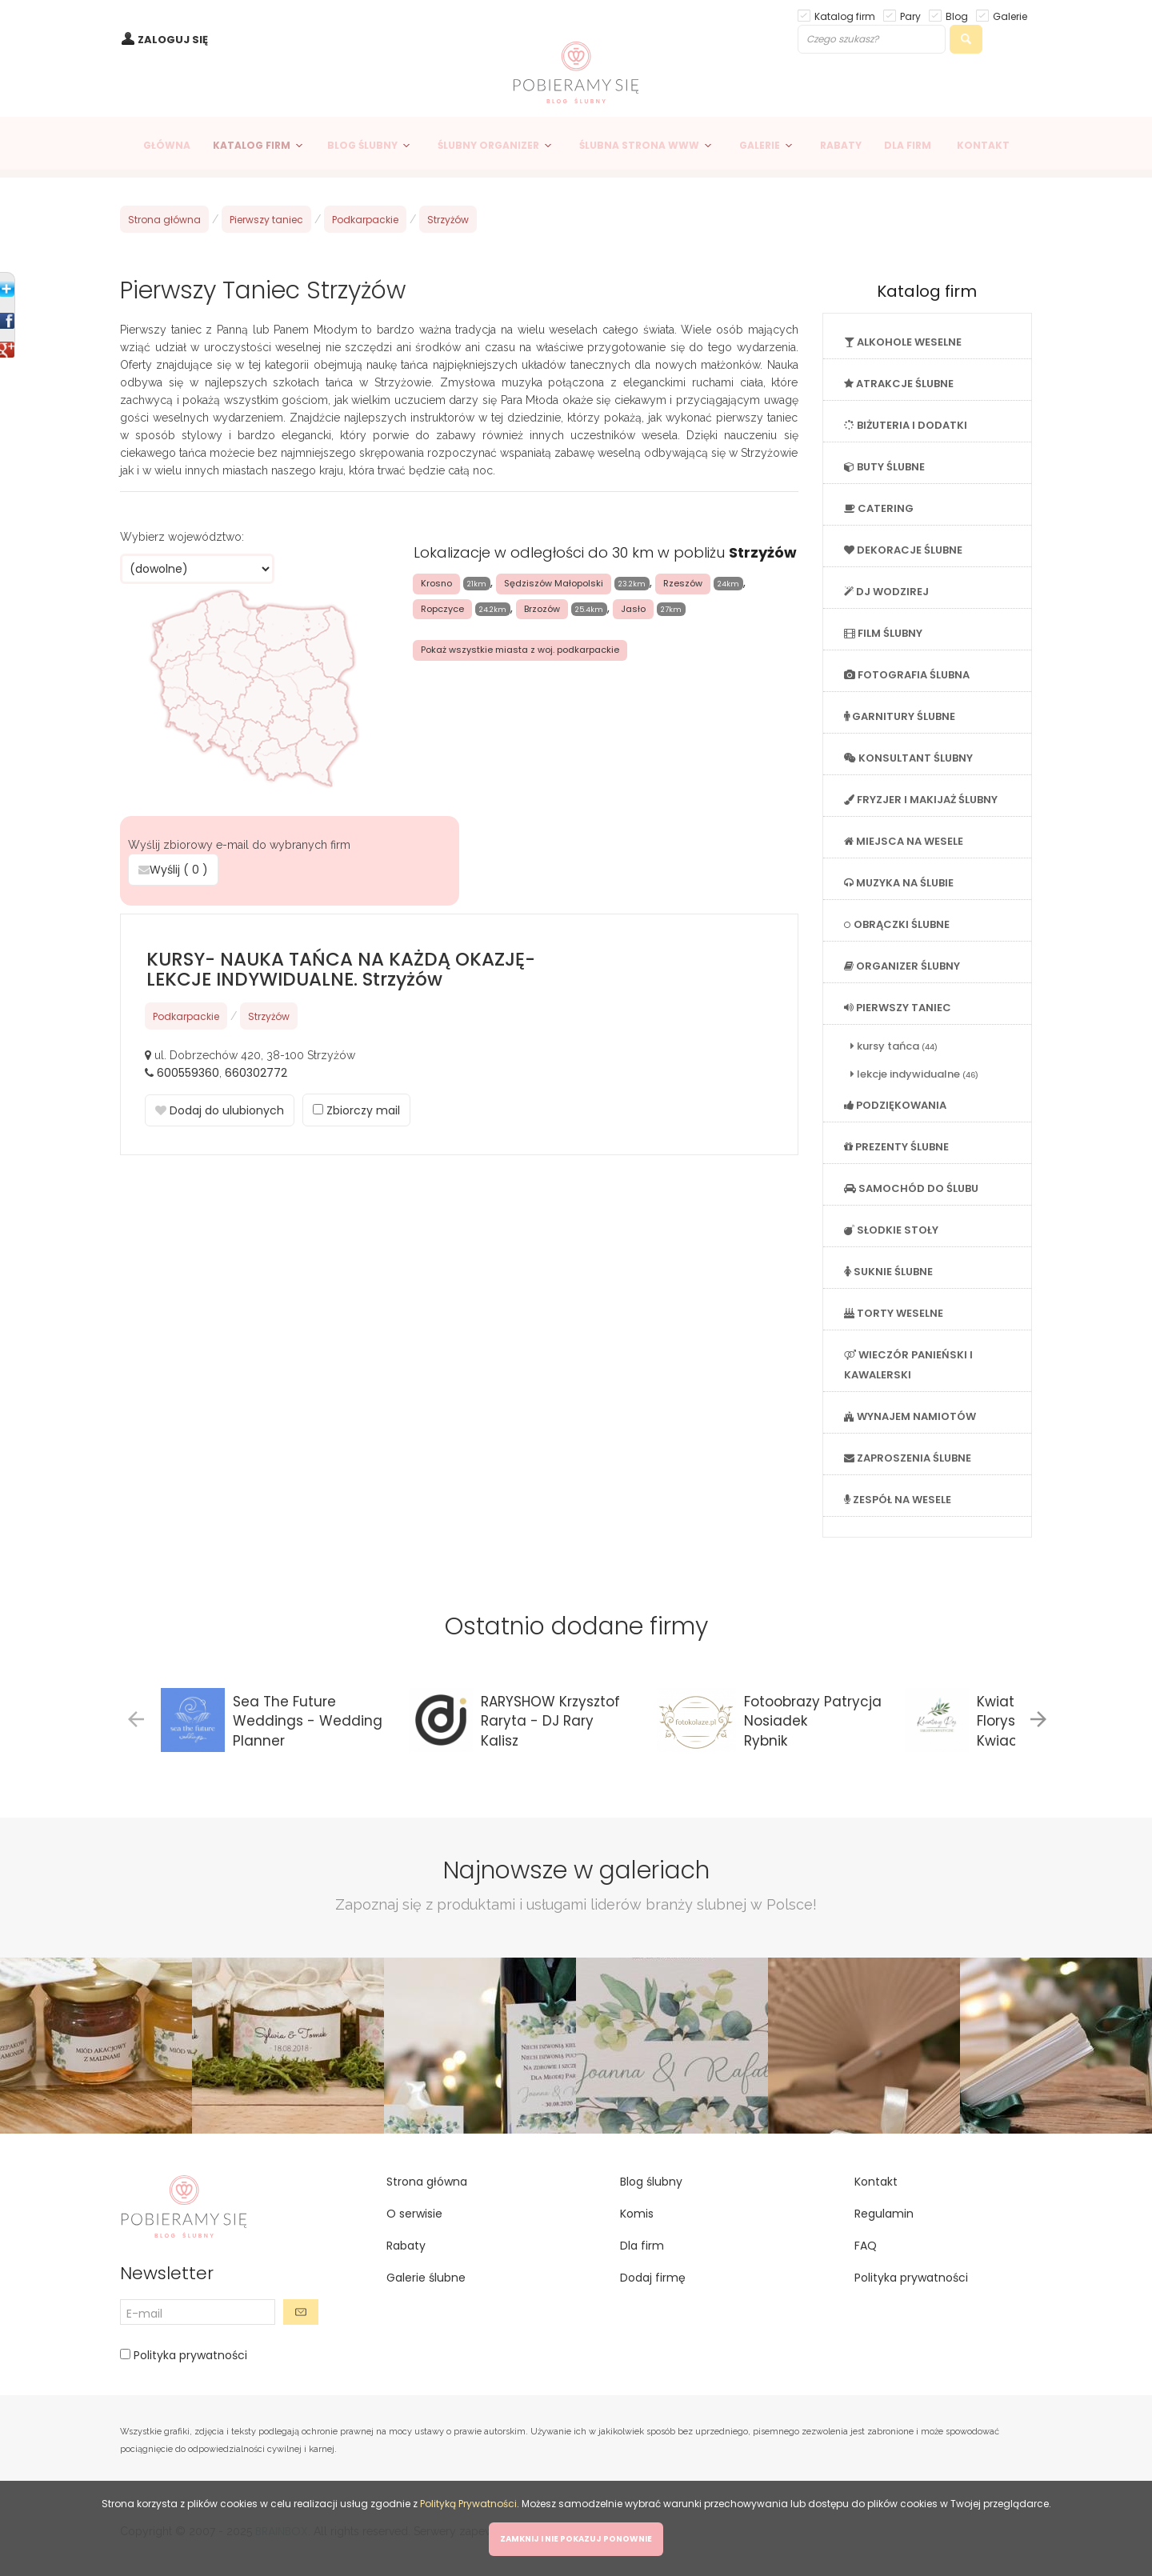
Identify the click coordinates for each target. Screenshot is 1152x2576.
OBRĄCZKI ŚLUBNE (897, 924)
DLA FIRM (907, 145)
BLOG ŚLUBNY (362, 145)
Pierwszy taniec (266, 219)
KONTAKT (983, 145)
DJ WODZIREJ (886, 591)
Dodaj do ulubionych (219, 1110)
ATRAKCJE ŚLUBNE (899, 383)
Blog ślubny (651, 2182)
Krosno (436, 583)
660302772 (256, 1073)
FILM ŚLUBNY (883, 633)
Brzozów (542, 608)
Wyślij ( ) (173, 870)
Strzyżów (448, 219)
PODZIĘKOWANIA (895, 1105)
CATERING (879, 508)
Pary (910, 16)
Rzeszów (682, 583)
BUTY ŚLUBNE (884, 466)
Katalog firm (844, 16)
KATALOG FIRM (251, 145)
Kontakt (876, 2182)
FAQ (865, 2246)
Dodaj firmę (653, 2278)
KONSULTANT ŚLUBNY (908, 758)
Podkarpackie (365, 219)
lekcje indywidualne (914, 1074)
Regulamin (884, 2214)
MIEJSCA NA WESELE (903, 841)
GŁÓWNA (166, 145)
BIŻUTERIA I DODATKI (905, 425)
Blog (957, 16)
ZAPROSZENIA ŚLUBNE (907, 1458)
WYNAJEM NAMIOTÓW (910, 1416)
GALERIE (759, 145)
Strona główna (164, 219)
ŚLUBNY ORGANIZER (488, 145)
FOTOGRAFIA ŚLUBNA (907, 674)
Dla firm (642, 2246)
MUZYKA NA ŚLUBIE (899, 882)
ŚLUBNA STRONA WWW (639, 145)
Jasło (633, 608)
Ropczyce (442, 608)
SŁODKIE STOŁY (891, 1230)
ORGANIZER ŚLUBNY (902, 966)
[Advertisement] (459, 1291)
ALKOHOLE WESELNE (903, 342)
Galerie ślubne (426, 2278)
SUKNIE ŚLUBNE (888, 1271)
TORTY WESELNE (893, 1313)
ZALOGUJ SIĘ (173, 39)
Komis (637, 2214)
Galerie (1010, 16)
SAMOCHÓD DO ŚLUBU (911, 1188)
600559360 (188, 1073)
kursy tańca (894, 1046)
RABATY (841, 145)
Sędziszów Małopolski (553, 583)
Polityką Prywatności (468, 2503)
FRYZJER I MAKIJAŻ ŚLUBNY (921, 799)
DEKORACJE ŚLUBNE (903, 550)
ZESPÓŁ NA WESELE (897, 1499)
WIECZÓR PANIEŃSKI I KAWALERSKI (908, 1364)
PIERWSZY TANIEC (897, 1007)
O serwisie (414, 2214)
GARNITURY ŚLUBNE (899, 716)
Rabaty (406, 2246)
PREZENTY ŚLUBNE (896, 1146)
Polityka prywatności (188, 2355)
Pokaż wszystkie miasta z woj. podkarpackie (520, 649)
